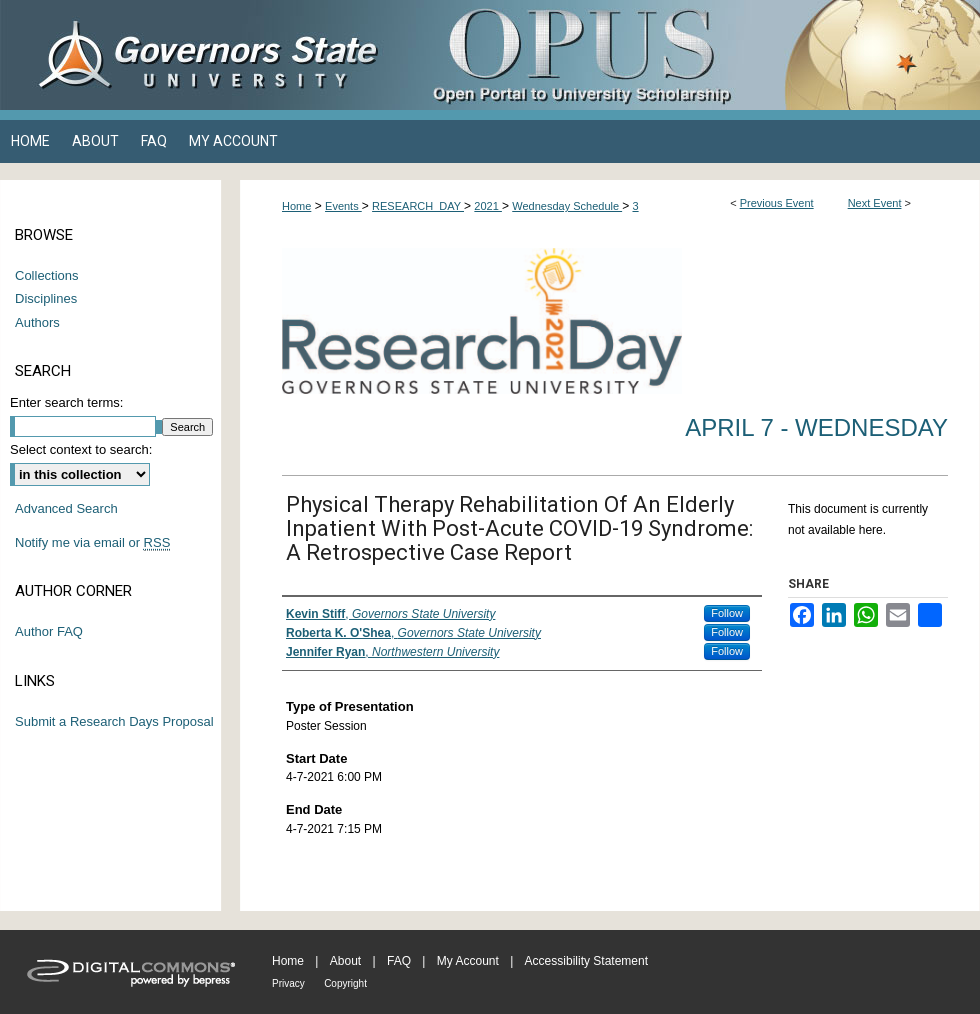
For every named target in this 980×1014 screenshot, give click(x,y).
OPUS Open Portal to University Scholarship (690, 55)
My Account (468, 961)
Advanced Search (66, 508)
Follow (727, 613)
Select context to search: (81, 449)
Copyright (345, 983)
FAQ (399, 961)
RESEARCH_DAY (418, 206)
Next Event (875, 203)
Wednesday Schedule (567, 206)
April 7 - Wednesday (816, 427)
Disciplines (46, 298)
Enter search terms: (66, 402)
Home (296, 206)
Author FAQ (49, 631)
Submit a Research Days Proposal (114, 721)
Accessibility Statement (586, 961)
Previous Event (777, 203)
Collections (47, 275)
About (345, 961)
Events (343, 206)
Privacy (288, 983)
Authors (37, 322)
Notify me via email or (92, 543)
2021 (488, 206)
